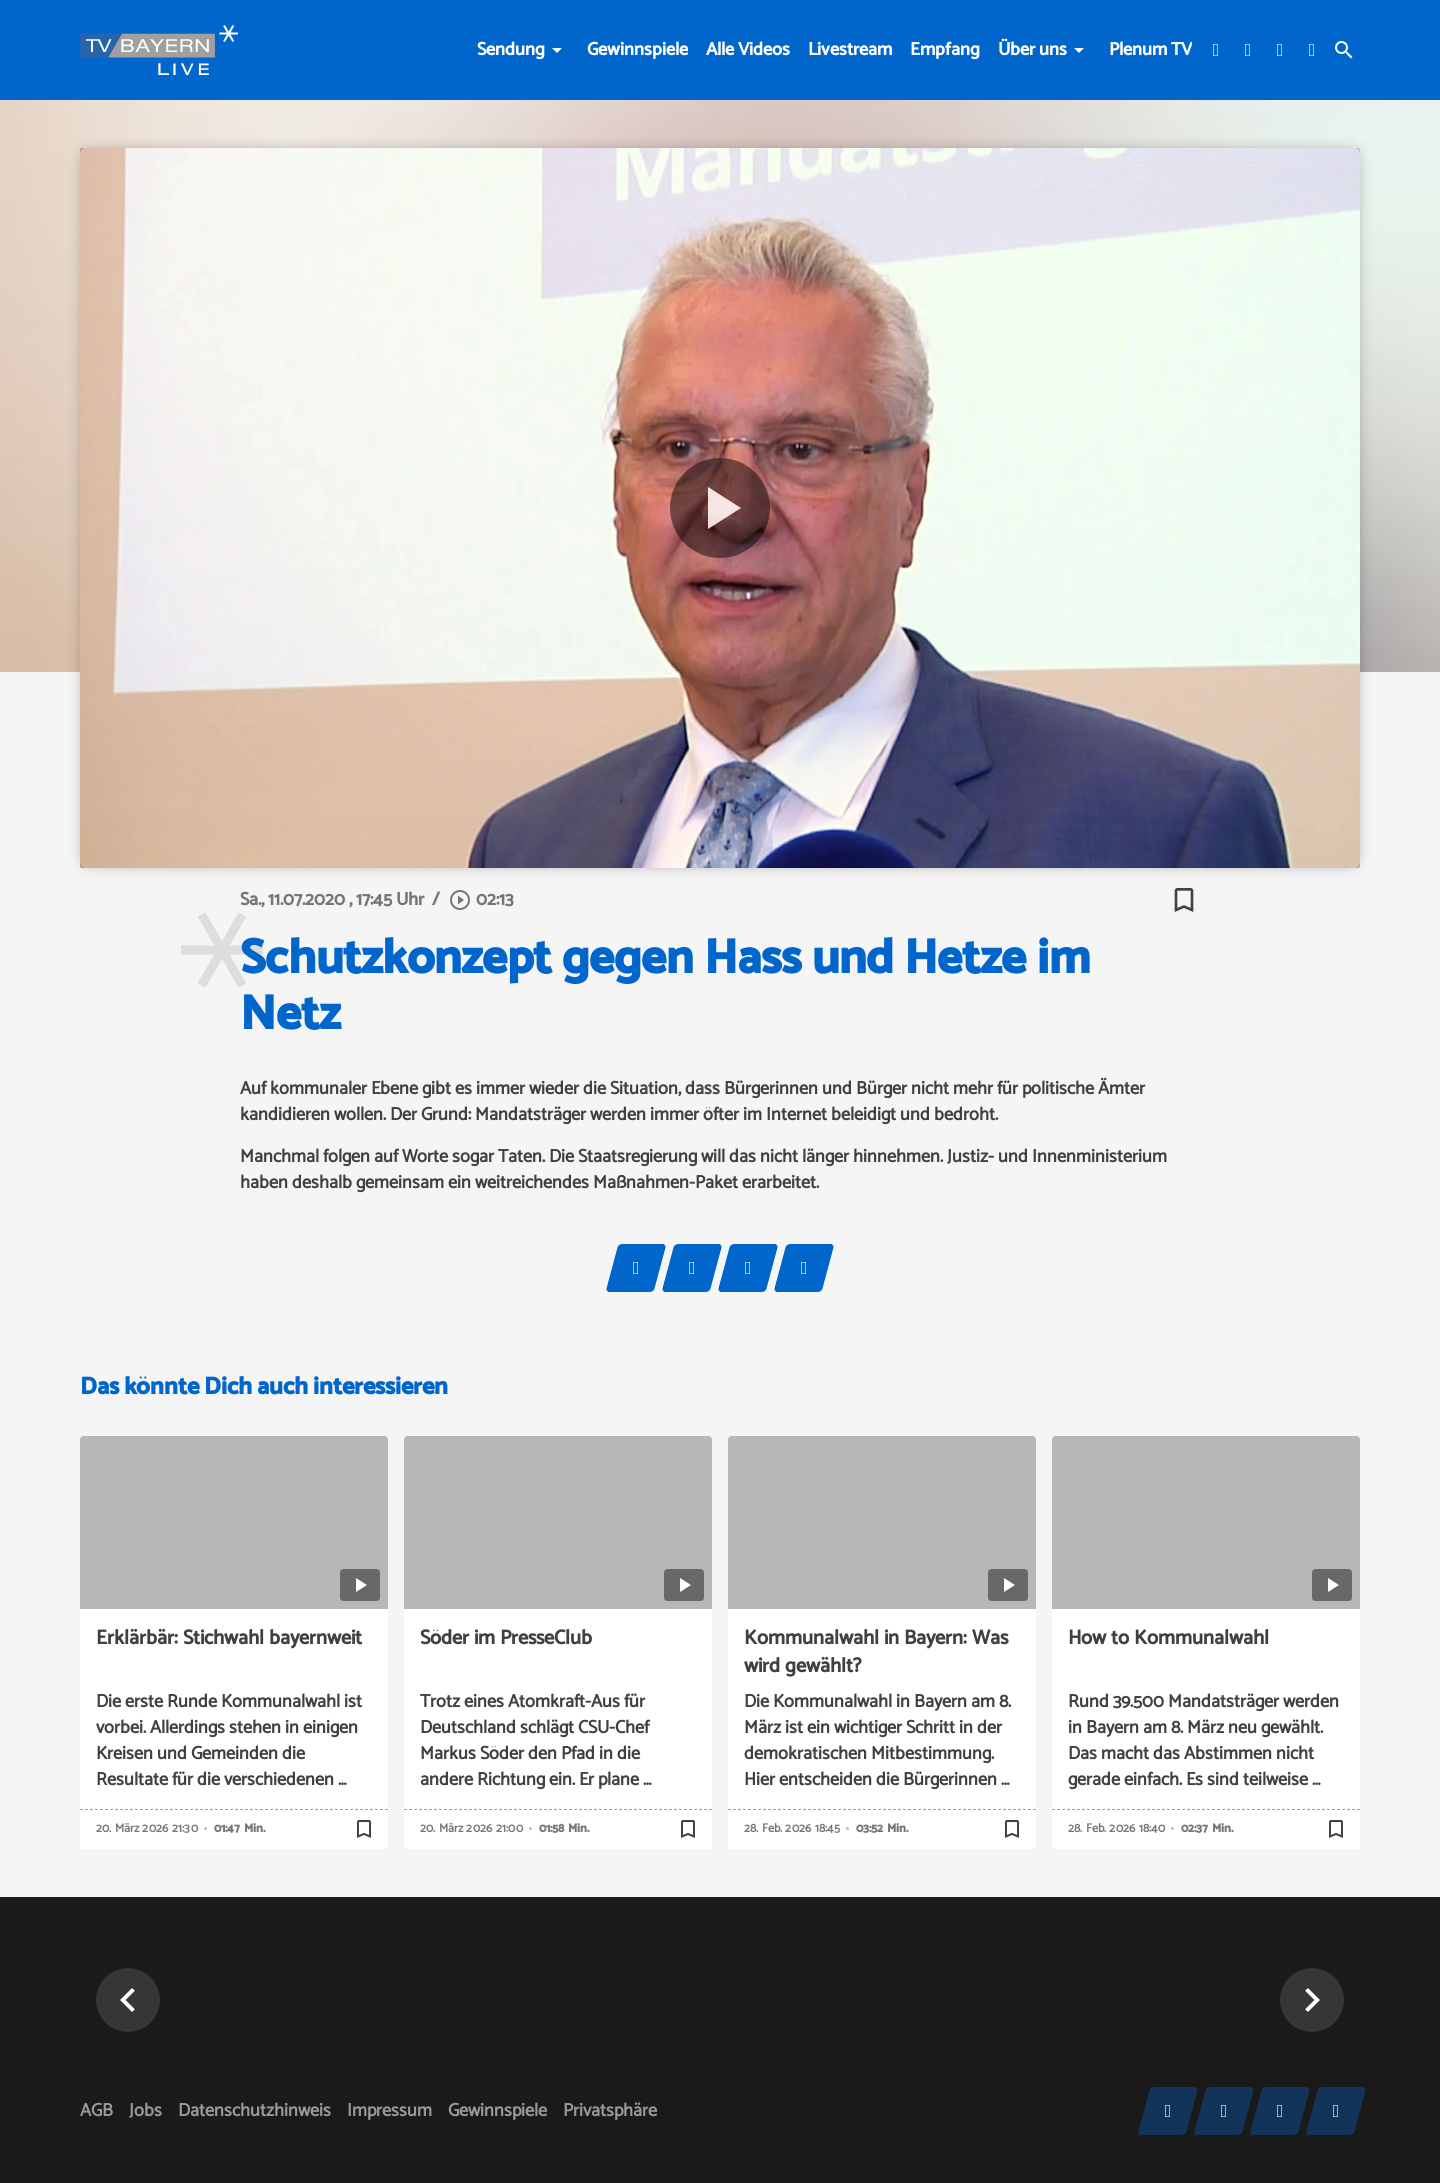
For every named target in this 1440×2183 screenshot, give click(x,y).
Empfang (945, 50)
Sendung (511, 50)
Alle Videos (748, 50)
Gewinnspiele (637, 50)
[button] (128, 2000)
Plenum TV (1150, 50)
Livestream (850, 50)
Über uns (1032, 50)
